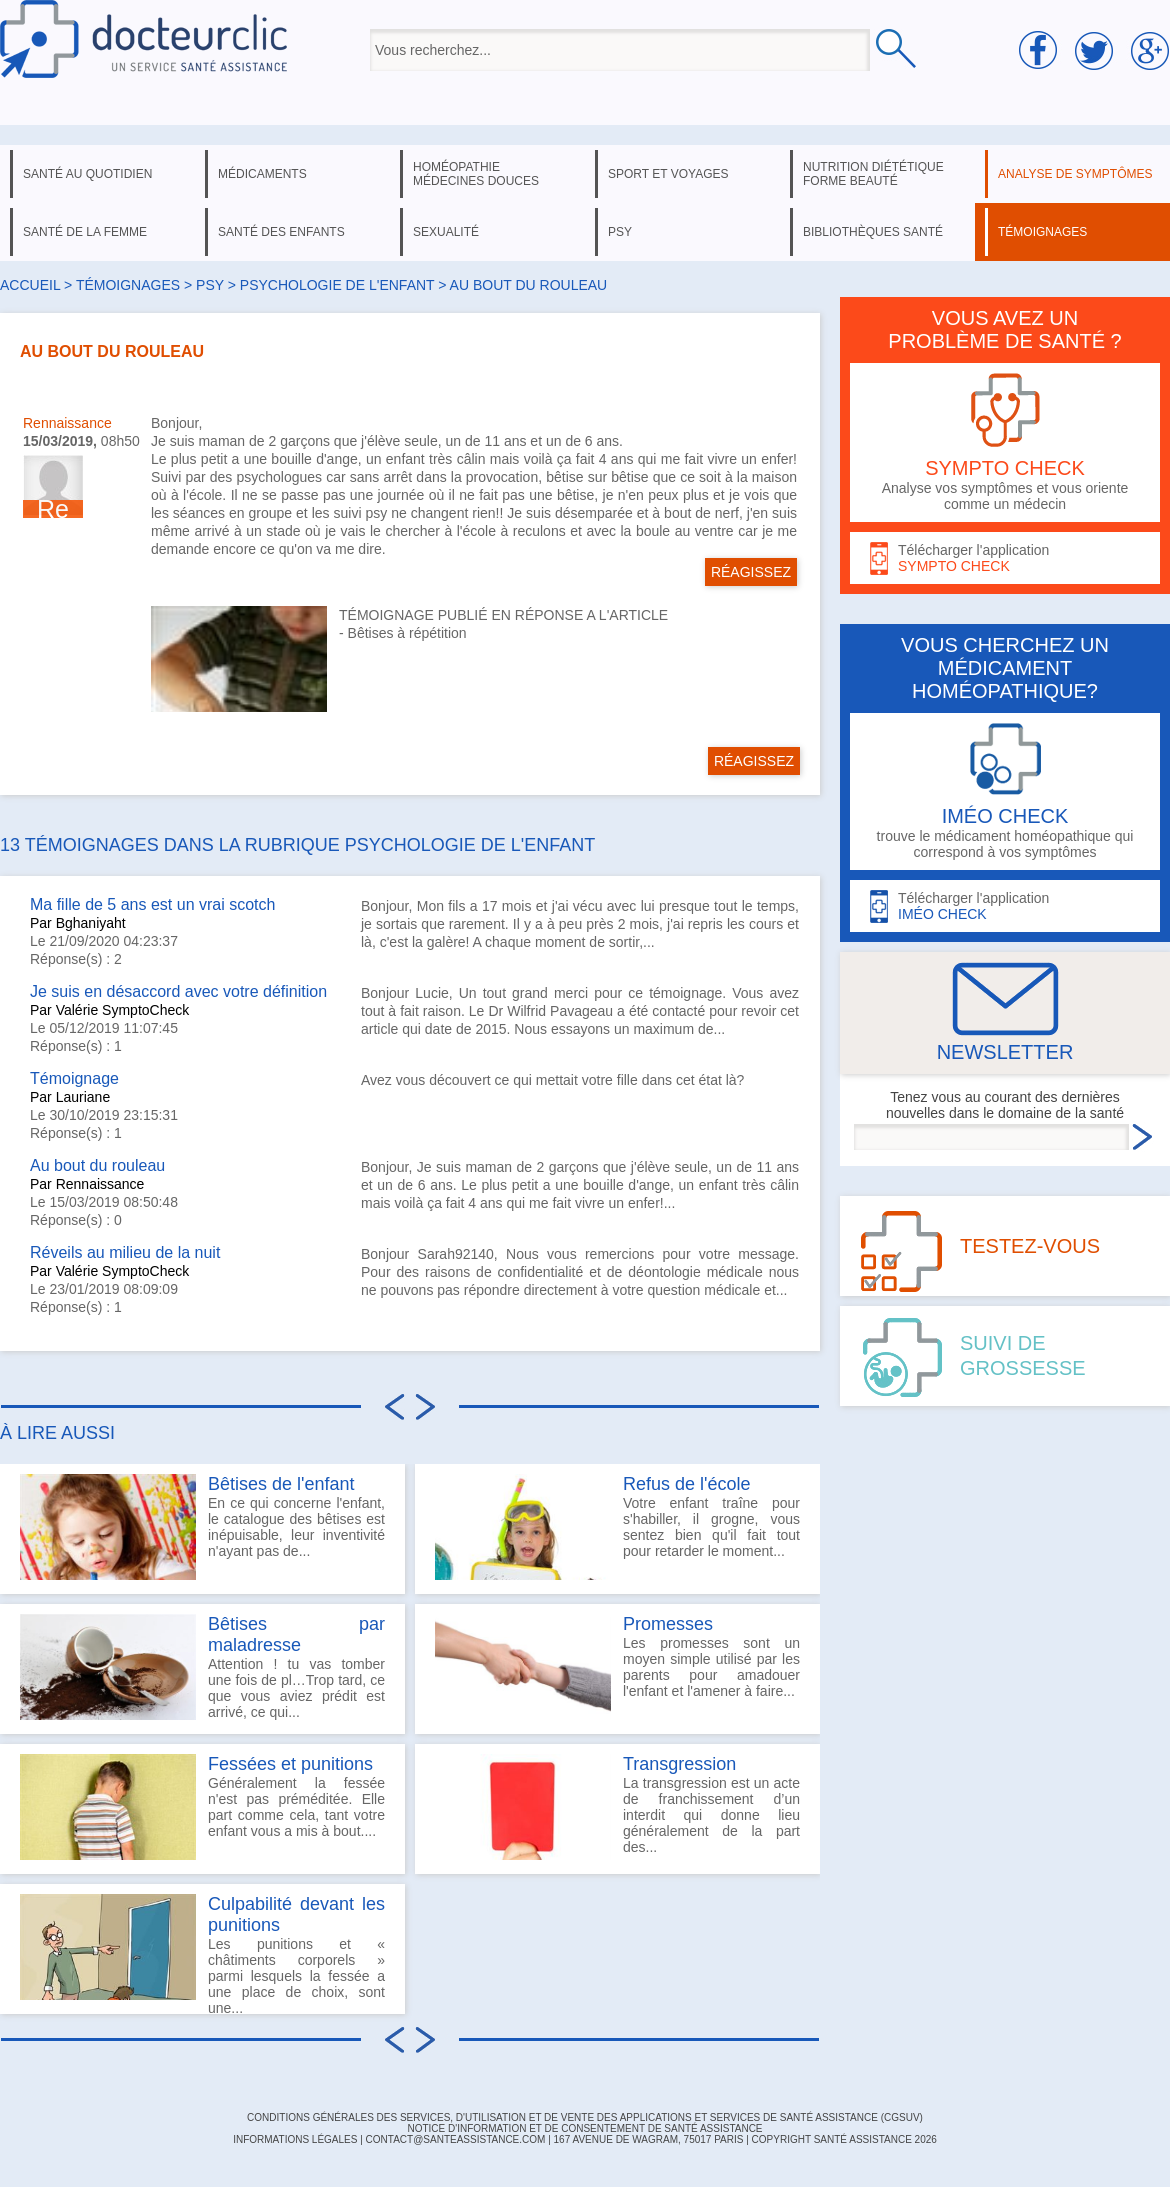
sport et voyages (668, 174)
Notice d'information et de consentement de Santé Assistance (584, 2128)
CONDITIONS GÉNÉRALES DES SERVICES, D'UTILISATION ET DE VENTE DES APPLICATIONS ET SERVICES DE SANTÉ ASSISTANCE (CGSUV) (585, 2117)
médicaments (262, 174)
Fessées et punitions (290, 1764)
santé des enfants (281, 232)
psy (620, 232)
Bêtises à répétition (407, 633)
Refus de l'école (687, 1484)
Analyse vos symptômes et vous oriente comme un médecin (1005, 442)
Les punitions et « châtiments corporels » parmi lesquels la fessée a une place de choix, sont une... (202, 1954)
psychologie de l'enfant (337, 285)
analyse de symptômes (1075, 174)
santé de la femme (85, 232)
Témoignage (74, 1078)
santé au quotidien (87, 174)
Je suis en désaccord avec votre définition (178, 991)
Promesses (668, 1624)
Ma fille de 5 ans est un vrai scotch (152, 904)
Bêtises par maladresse (296, 1634)
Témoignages (128, 285)
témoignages (1042, 232)
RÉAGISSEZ (751, 572)
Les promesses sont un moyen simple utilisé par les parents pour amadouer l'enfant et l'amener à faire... (617, 1667)
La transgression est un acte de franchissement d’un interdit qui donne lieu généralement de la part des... (617, 1807)
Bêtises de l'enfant (281, 1484)
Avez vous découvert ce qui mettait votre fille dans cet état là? (552, 1080)
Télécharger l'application (1005, 558)
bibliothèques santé (873, 232)
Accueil (30, 285)
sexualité (446, 232)
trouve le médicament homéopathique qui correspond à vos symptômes (1005, 791)
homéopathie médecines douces (476, 174)
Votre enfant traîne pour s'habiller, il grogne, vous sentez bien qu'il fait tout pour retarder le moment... (617, 1527)
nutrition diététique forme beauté (873, 174)
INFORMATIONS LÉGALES (295, 2139)
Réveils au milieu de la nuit (125, 1252)
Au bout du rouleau (97, 1165)
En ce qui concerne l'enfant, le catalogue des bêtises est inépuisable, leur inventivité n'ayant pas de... (202, 1527)
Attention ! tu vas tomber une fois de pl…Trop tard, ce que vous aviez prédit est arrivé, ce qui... (202, 1667)
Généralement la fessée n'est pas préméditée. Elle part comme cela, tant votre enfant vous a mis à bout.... (202, 1807)
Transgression (679, 1764)
